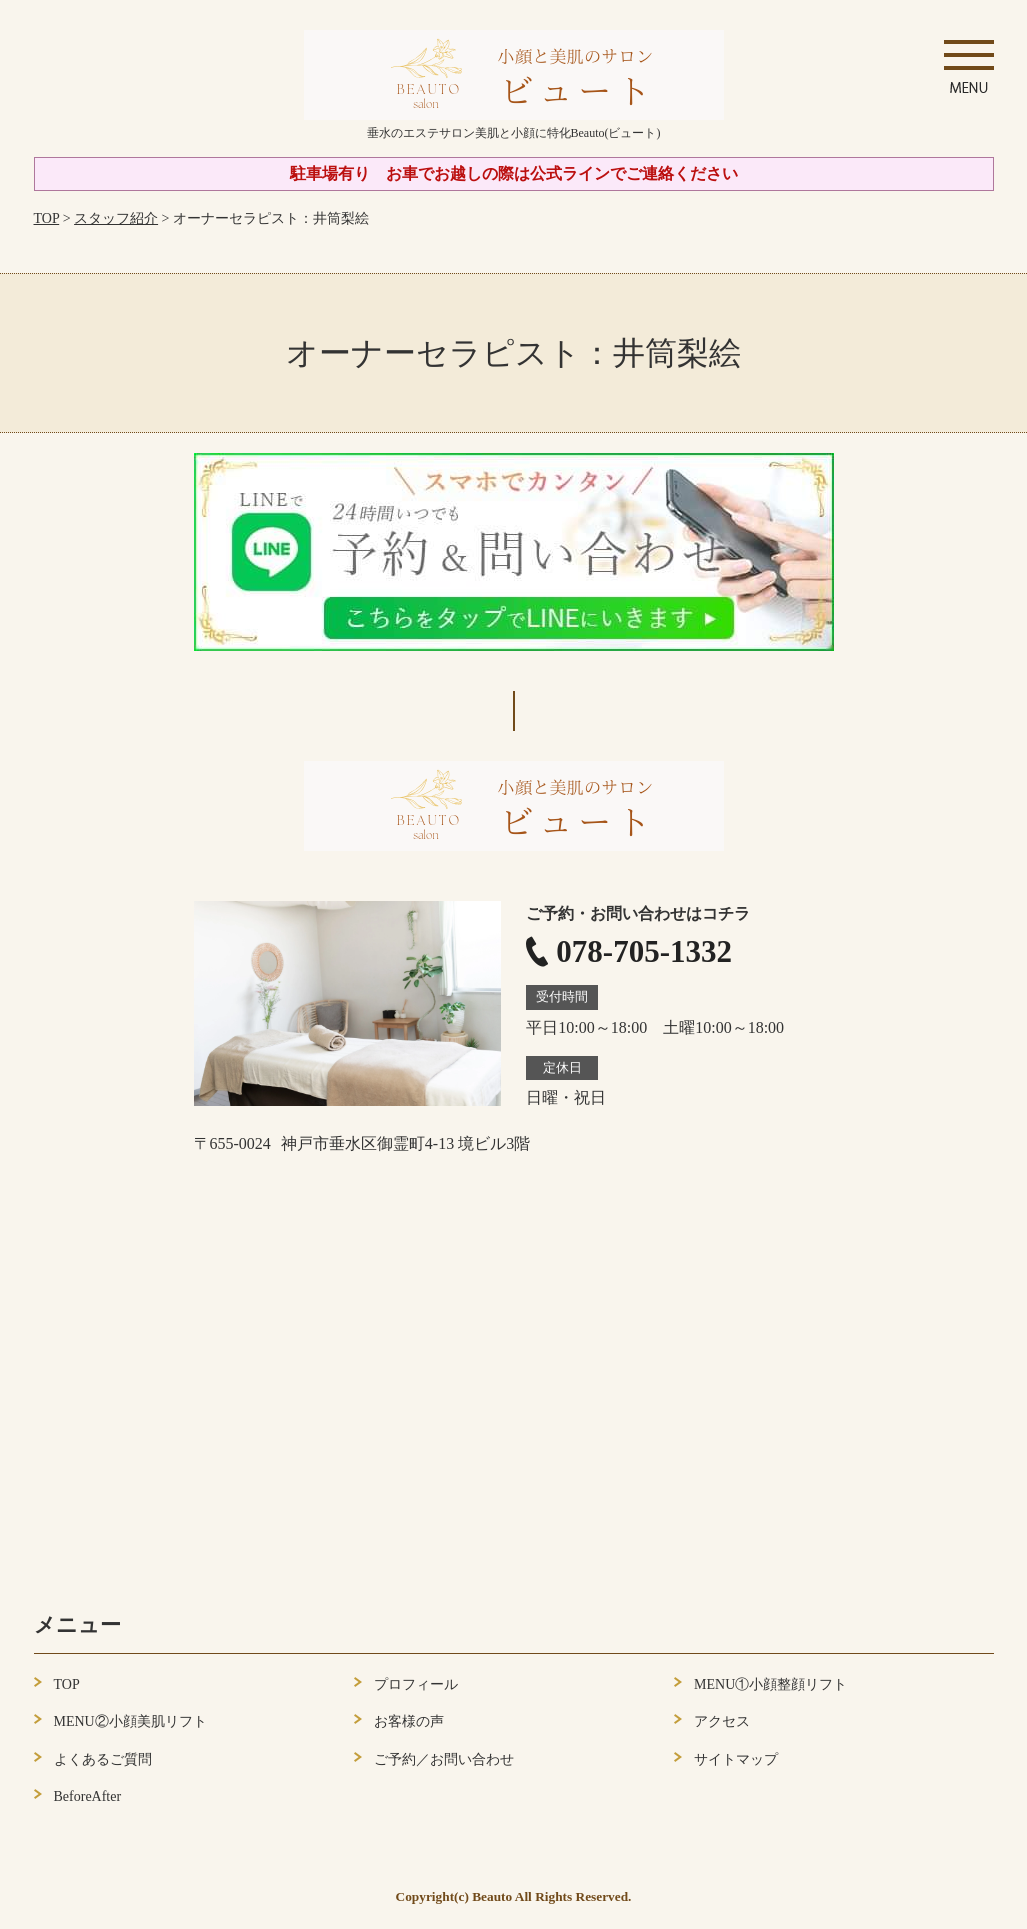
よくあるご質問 (103, 1759)
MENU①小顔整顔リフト (770, 1684)
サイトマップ (736, 1759)
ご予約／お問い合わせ (444, 1759)
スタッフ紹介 (116, 218)
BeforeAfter (88, 1796)
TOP (47, 218)
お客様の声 (409, 1721)
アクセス (722, 1721)
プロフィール (416, 1684)
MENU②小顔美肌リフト (130, 1721)
